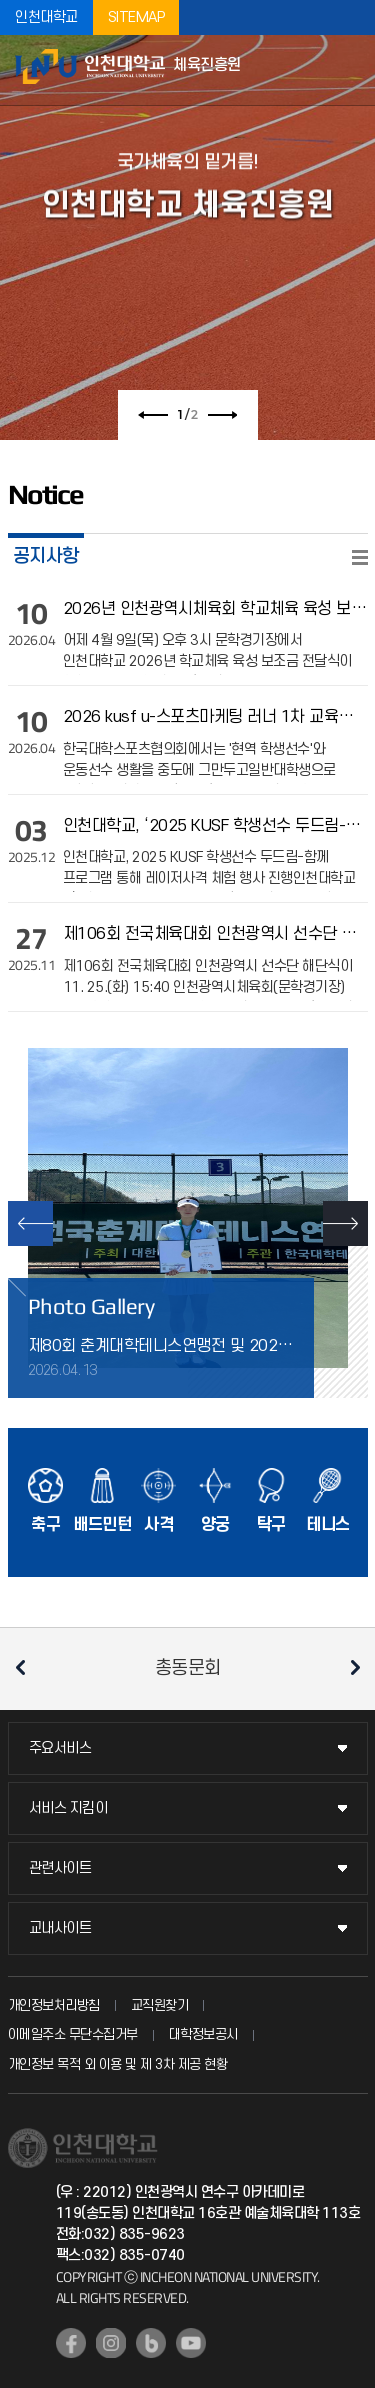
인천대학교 (46, 17)
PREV (30, 1223)
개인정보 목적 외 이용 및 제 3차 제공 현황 (118, 2064)
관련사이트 (60, 1868)
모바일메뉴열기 (350, 70)
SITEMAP (136, 17)
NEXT (345, 1223)
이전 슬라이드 (153, 415)
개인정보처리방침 (54, 2005)
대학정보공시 (203, 2034)
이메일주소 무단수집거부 (73, 2034)
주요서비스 (60, 1748)
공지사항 (46, 556)
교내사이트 (60, 1928)
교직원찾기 (160, 2005)
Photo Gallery (91, 1306)
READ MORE (360, 557)
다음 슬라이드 (222, 415)
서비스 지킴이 (68, 1808)
